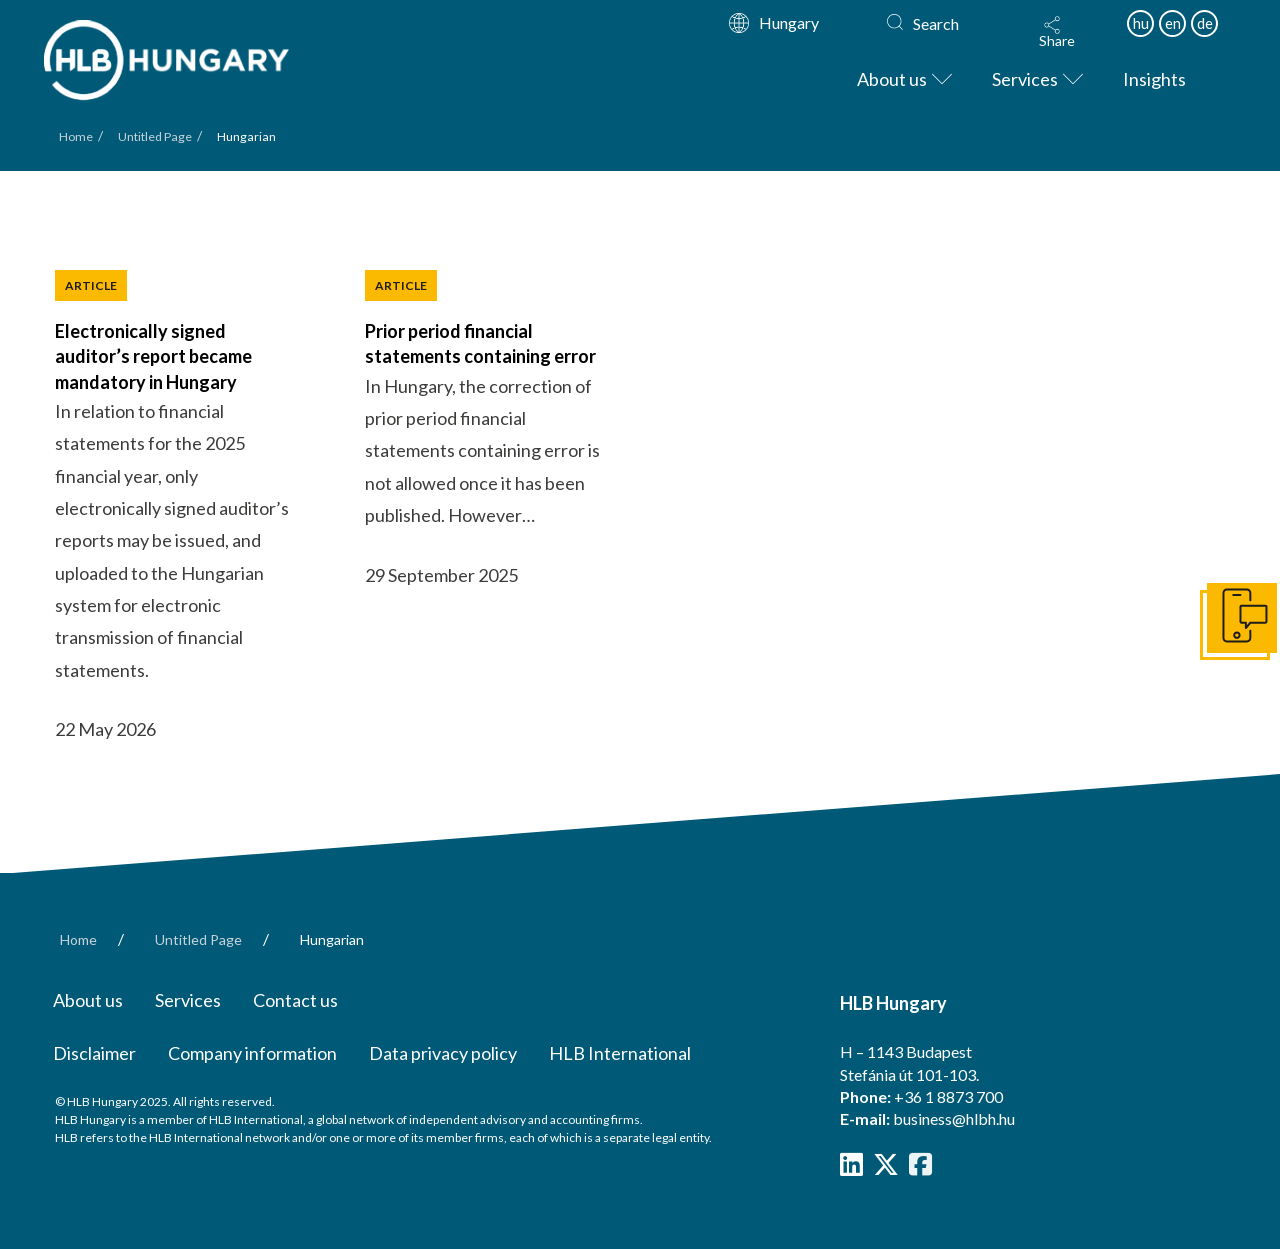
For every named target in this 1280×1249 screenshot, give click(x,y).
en (1173, 23)
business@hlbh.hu (954, 1118)
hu (1141, 23)
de (1205, 23)
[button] (1057, 32)
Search (936, 23)
